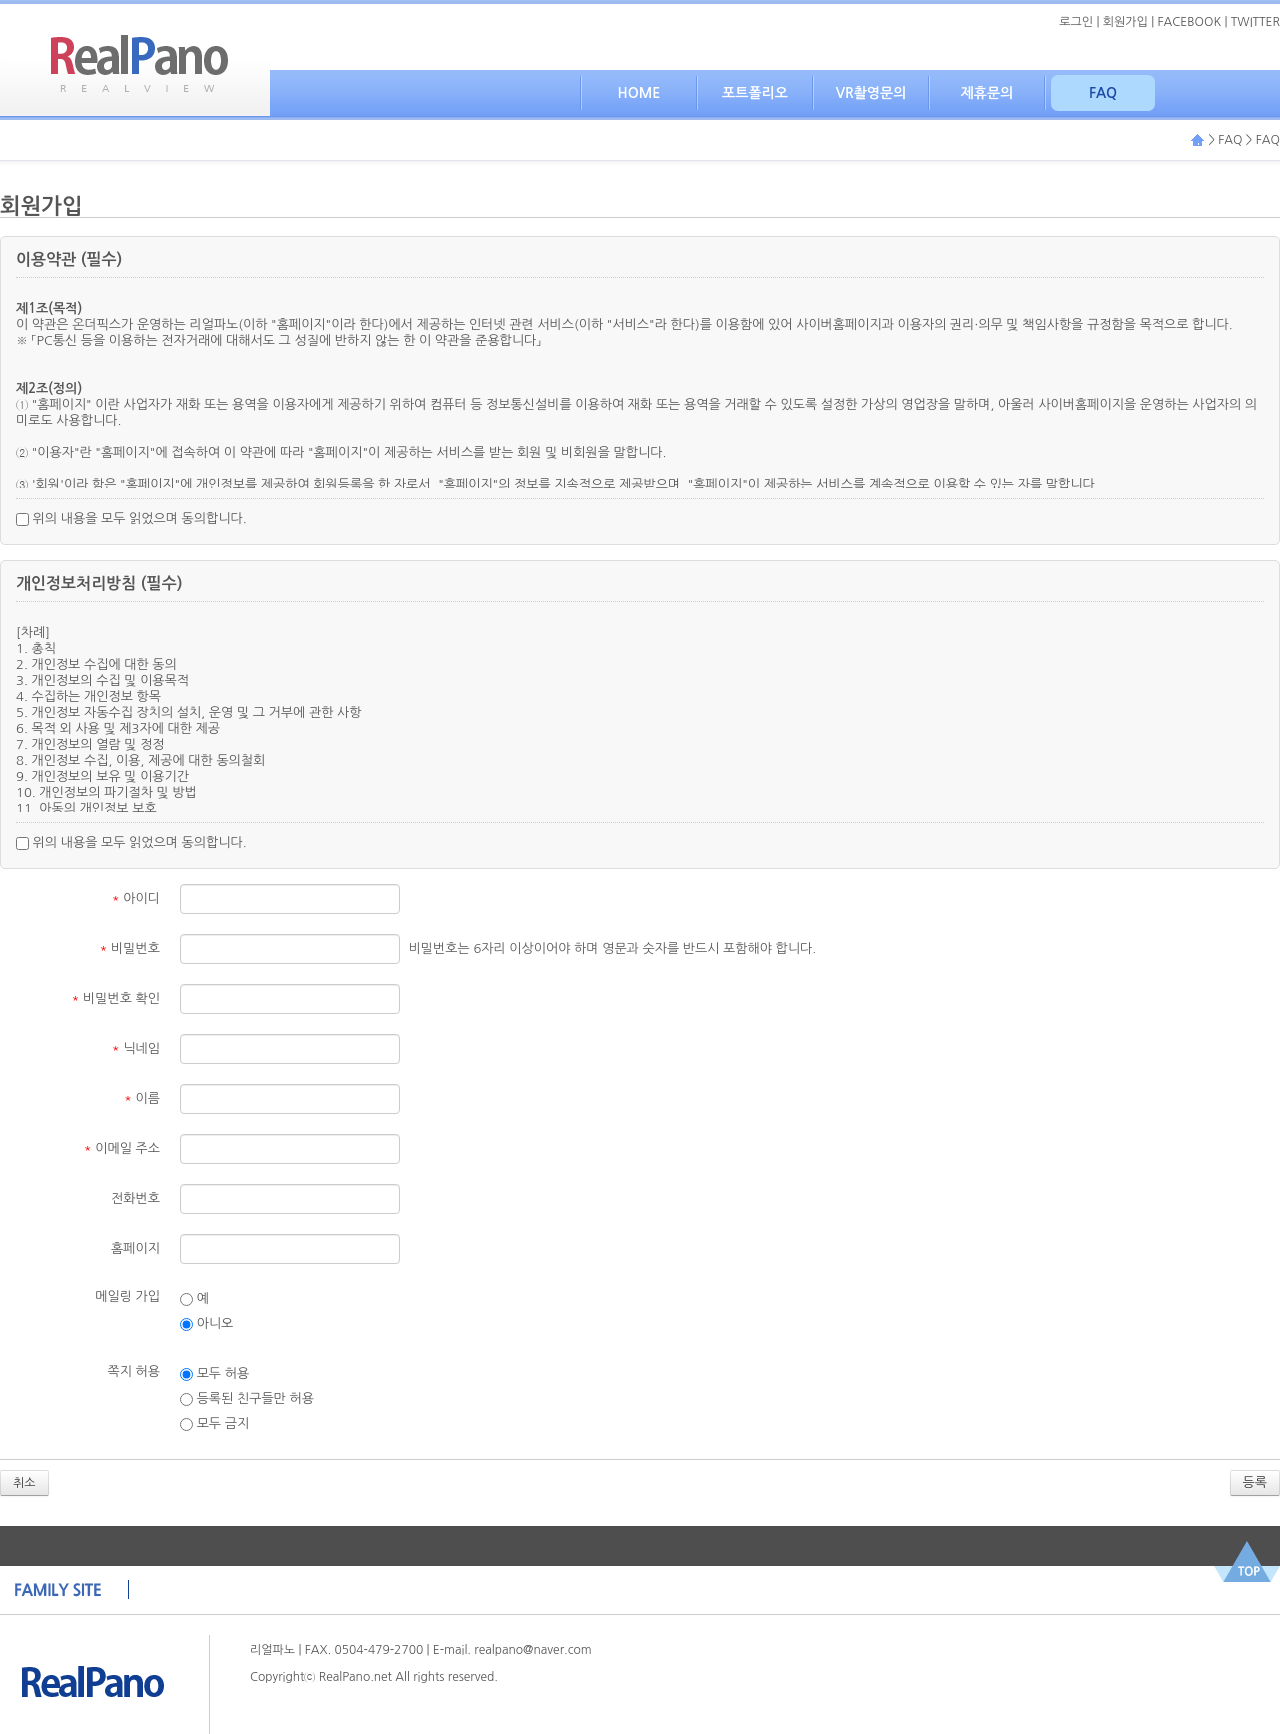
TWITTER (1255, 22)
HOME (639, 93)
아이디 (136, 898)
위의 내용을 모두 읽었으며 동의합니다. (131, 519)
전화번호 (135, 1198)
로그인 (1076, 22)
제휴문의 (987, 93)
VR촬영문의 (871, 93)
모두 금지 (214, 1424)
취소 (24, 1483)
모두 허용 (214, 1374)
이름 (142, 1098)
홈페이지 (135, 1248)
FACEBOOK (1190, 22)
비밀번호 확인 (116, 998)
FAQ (1103, 93)
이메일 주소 (122, 1148)
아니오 (206, 1324)
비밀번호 (130, 948)
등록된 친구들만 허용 (247, 1399)
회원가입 (1125, 22)
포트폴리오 (755, 93)
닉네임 (136, 1048)
